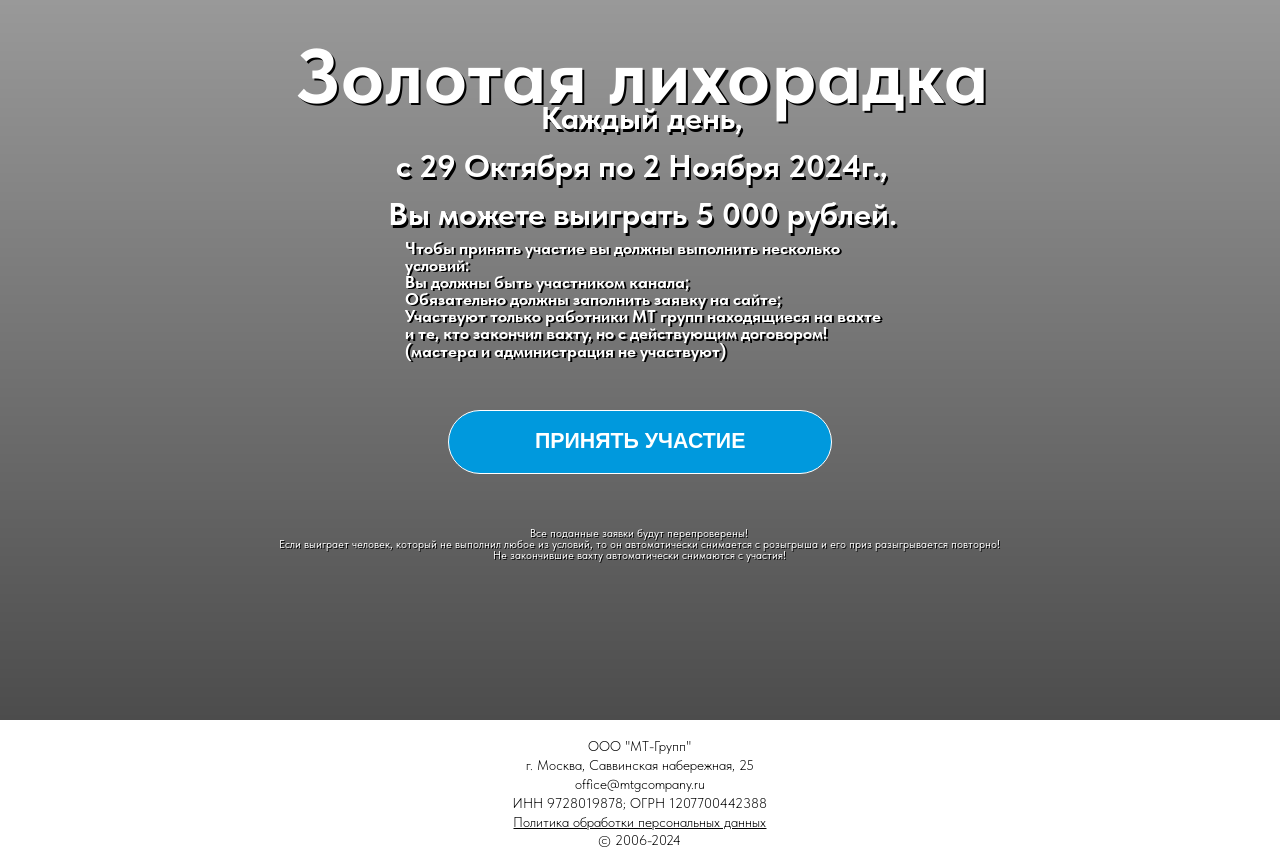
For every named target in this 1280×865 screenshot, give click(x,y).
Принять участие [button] (640, 441)
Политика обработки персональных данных (639, 822)
